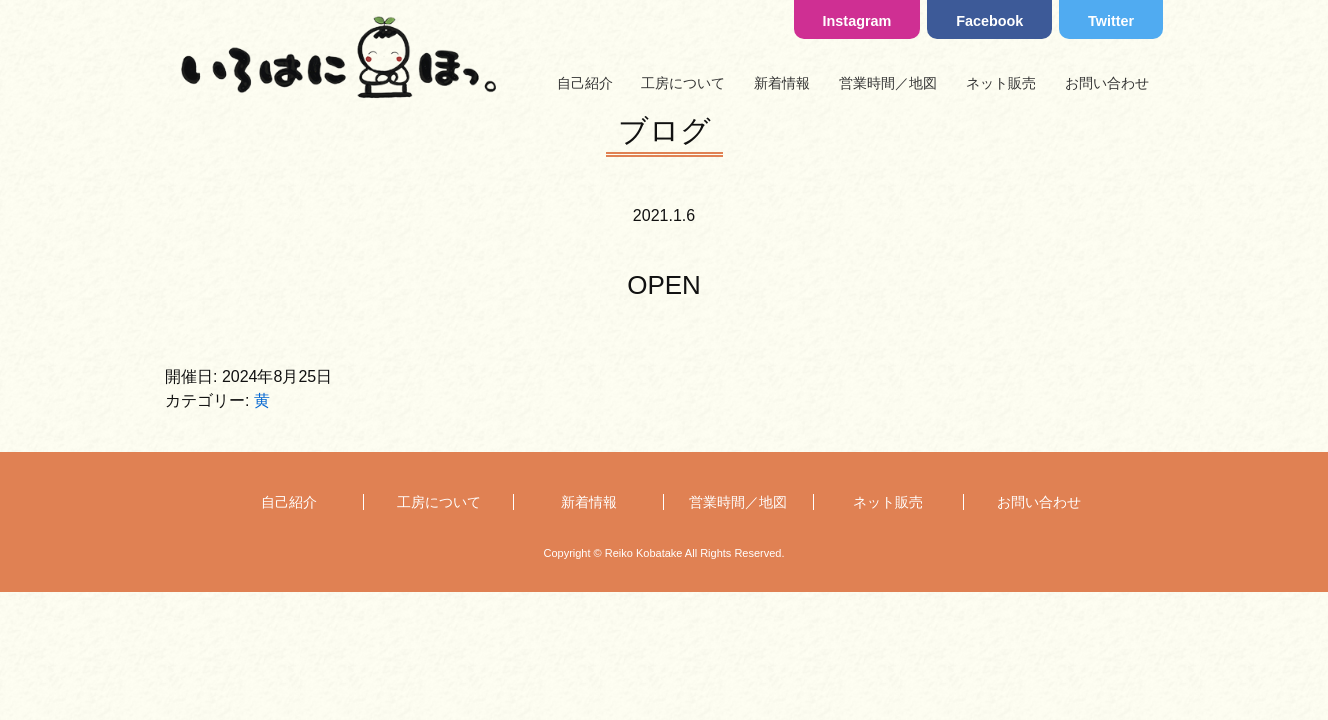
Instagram (857, 21)
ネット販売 (1001, 83)
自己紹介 (585, 83)
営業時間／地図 (888, 83)
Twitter (1111, 21)
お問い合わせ (1107, 83)
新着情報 (782, 83)
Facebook (989, 21)
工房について (683, 83)
